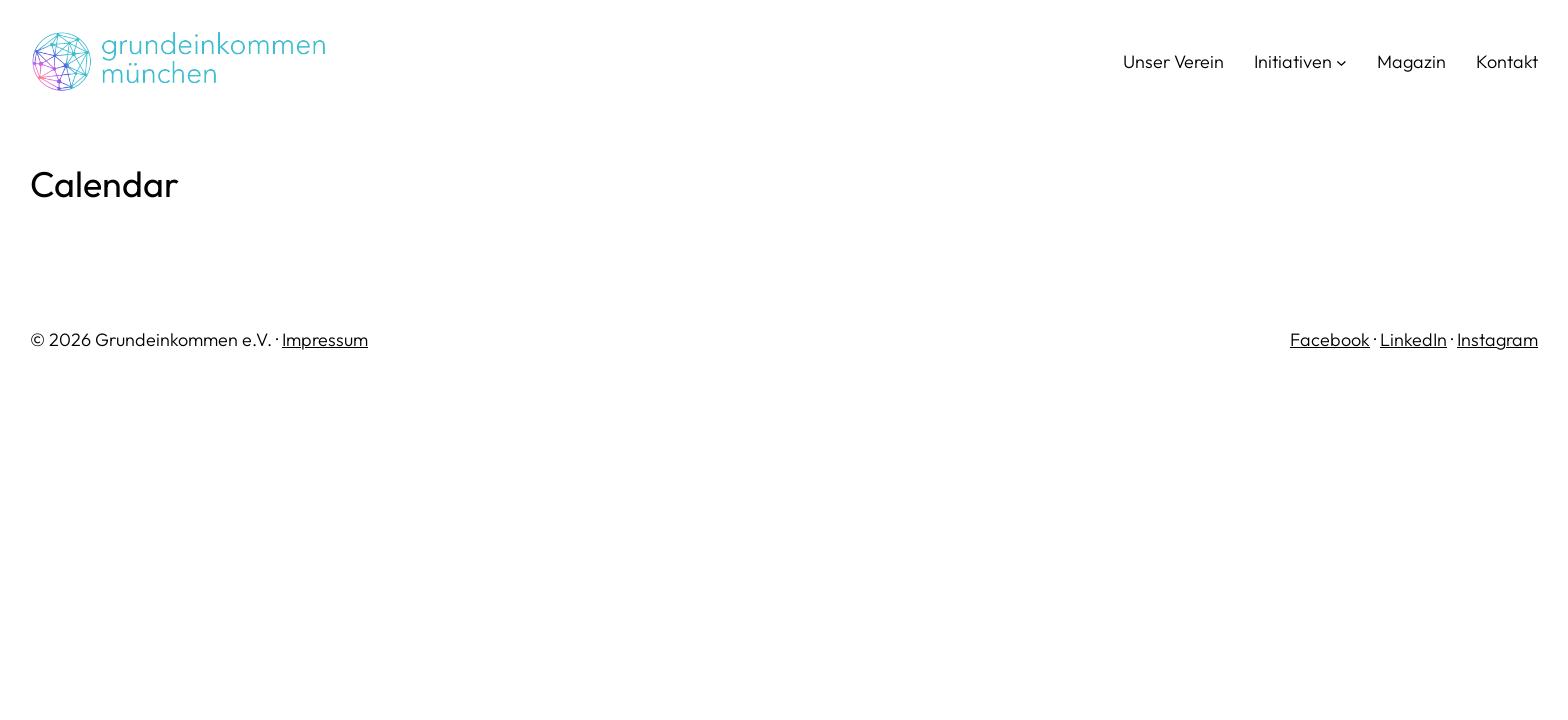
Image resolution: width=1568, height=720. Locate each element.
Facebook (1330, 339)
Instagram (1497, 339)
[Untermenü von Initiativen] (1341, 62)
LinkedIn (1413, 339)
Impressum (325, 339)
